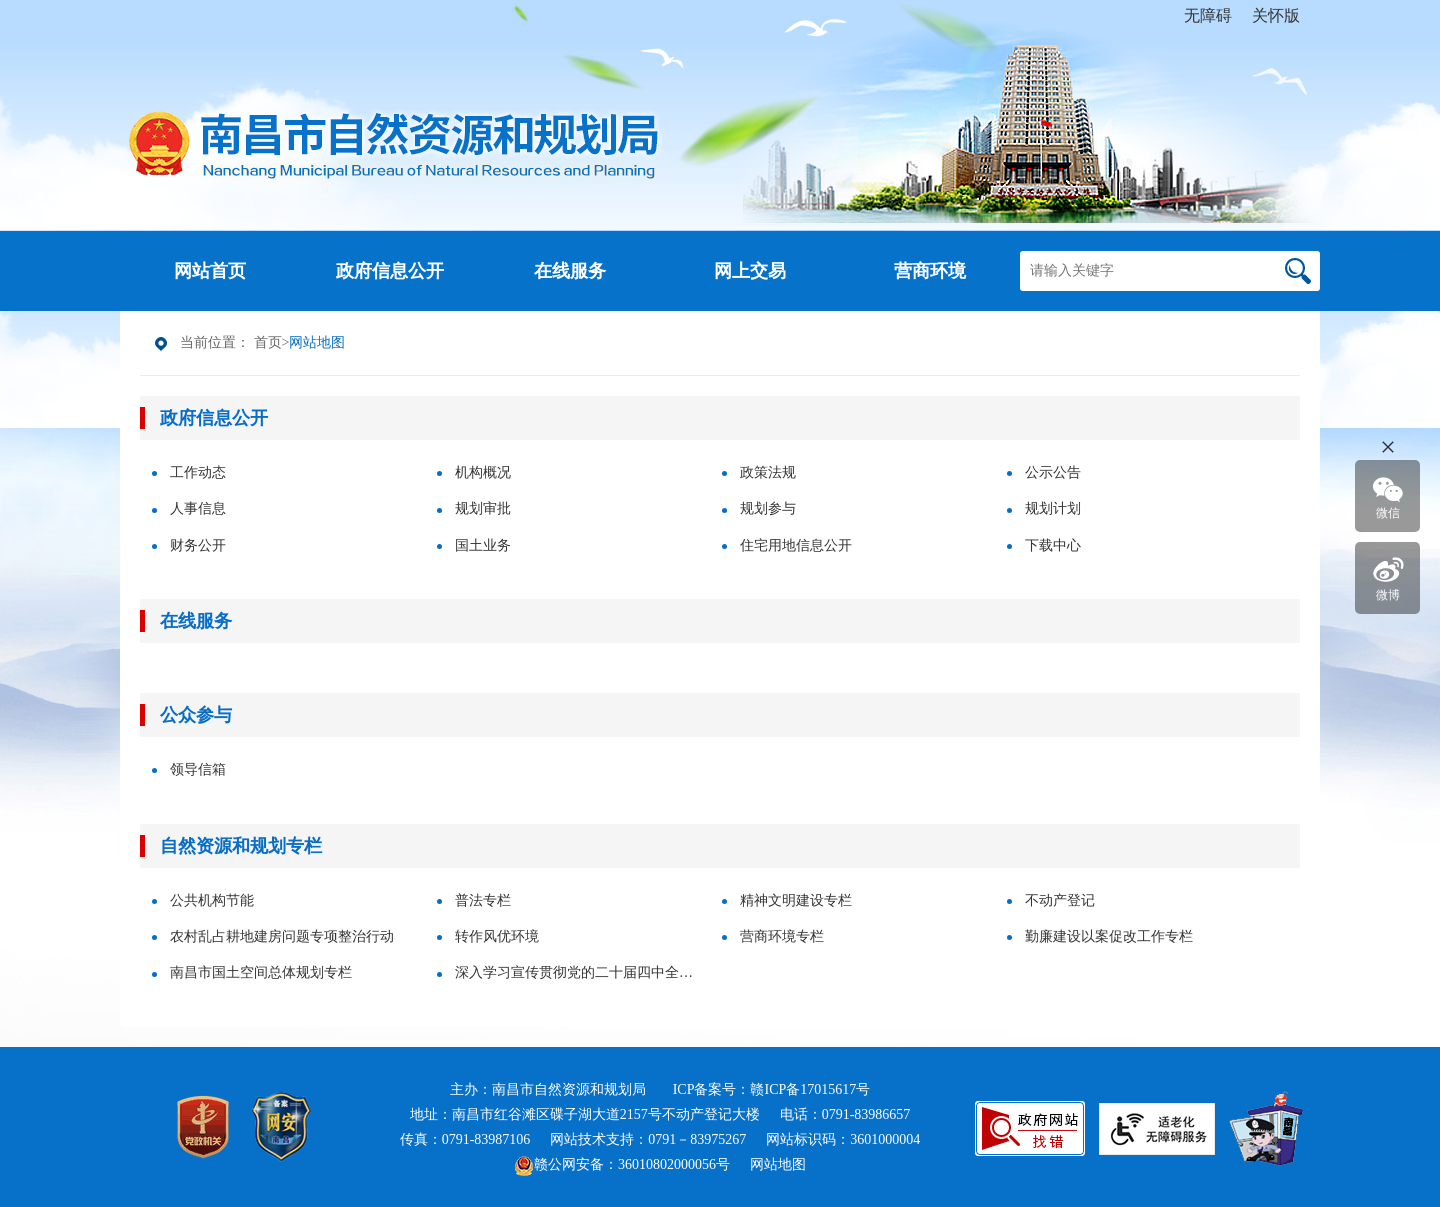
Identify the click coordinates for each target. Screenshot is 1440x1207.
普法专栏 (483, 900)
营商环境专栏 (782, 936)
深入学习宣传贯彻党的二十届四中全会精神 (580, 972)
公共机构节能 (212, 900)
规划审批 (483, 508)
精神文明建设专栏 (796, 900)
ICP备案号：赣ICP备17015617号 (772, 1089)
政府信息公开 (214, 418)
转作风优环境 (497, 936)
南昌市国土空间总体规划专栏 (261, 972)
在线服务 (196, 621)
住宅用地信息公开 (796, 545)
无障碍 (1208, 15)
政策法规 (768, 472)
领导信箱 (198, 769)
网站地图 (778, 1164)
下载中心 (1053, 545)
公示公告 (1053, 472)
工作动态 (198, 472)
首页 (268, 342)
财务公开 (198, 545)
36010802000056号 (674, 1164)
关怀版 (1276, 15)
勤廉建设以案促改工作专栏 (1109, 936)
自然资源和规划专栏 (241, 846)
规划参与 (768, 508)
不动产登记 (1060, 900)
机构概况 (483, 472)
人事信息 (198, 508)
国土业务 (483, 545)
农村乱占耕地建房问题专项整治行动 (282, 936)
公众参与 (196, 715)
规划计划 (1053, 508)
